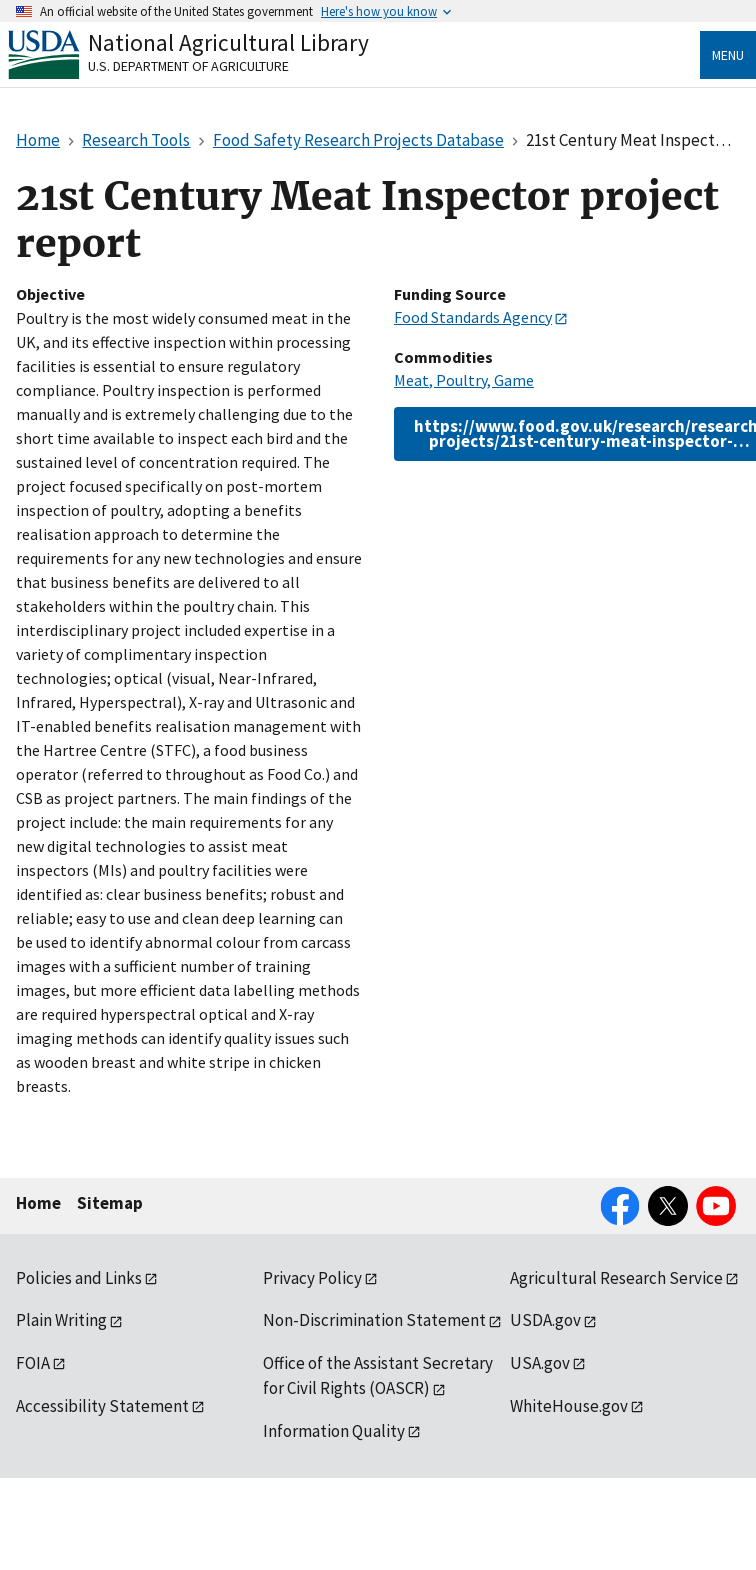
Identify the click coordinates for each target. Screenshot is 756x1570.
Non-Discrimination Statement (374, 1320)
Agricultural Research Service (616, 1278)
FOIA (33, 1363)
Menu (728, 55)
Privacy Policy (312, 1278)
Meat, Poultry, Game (464, 380)
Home (38, 1203)
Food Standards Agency (473, 317)
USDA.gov (545, 1320)
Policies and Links (79, 1278)
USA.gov (540, 1363)
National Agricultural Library (228, 42)
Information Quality (334, 1431)
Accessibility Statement (102, 1406)
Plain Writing (61, 1320)
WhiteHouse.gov (569, 1406)
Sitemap (110, 1203)
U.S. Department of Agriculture (188, 66)
